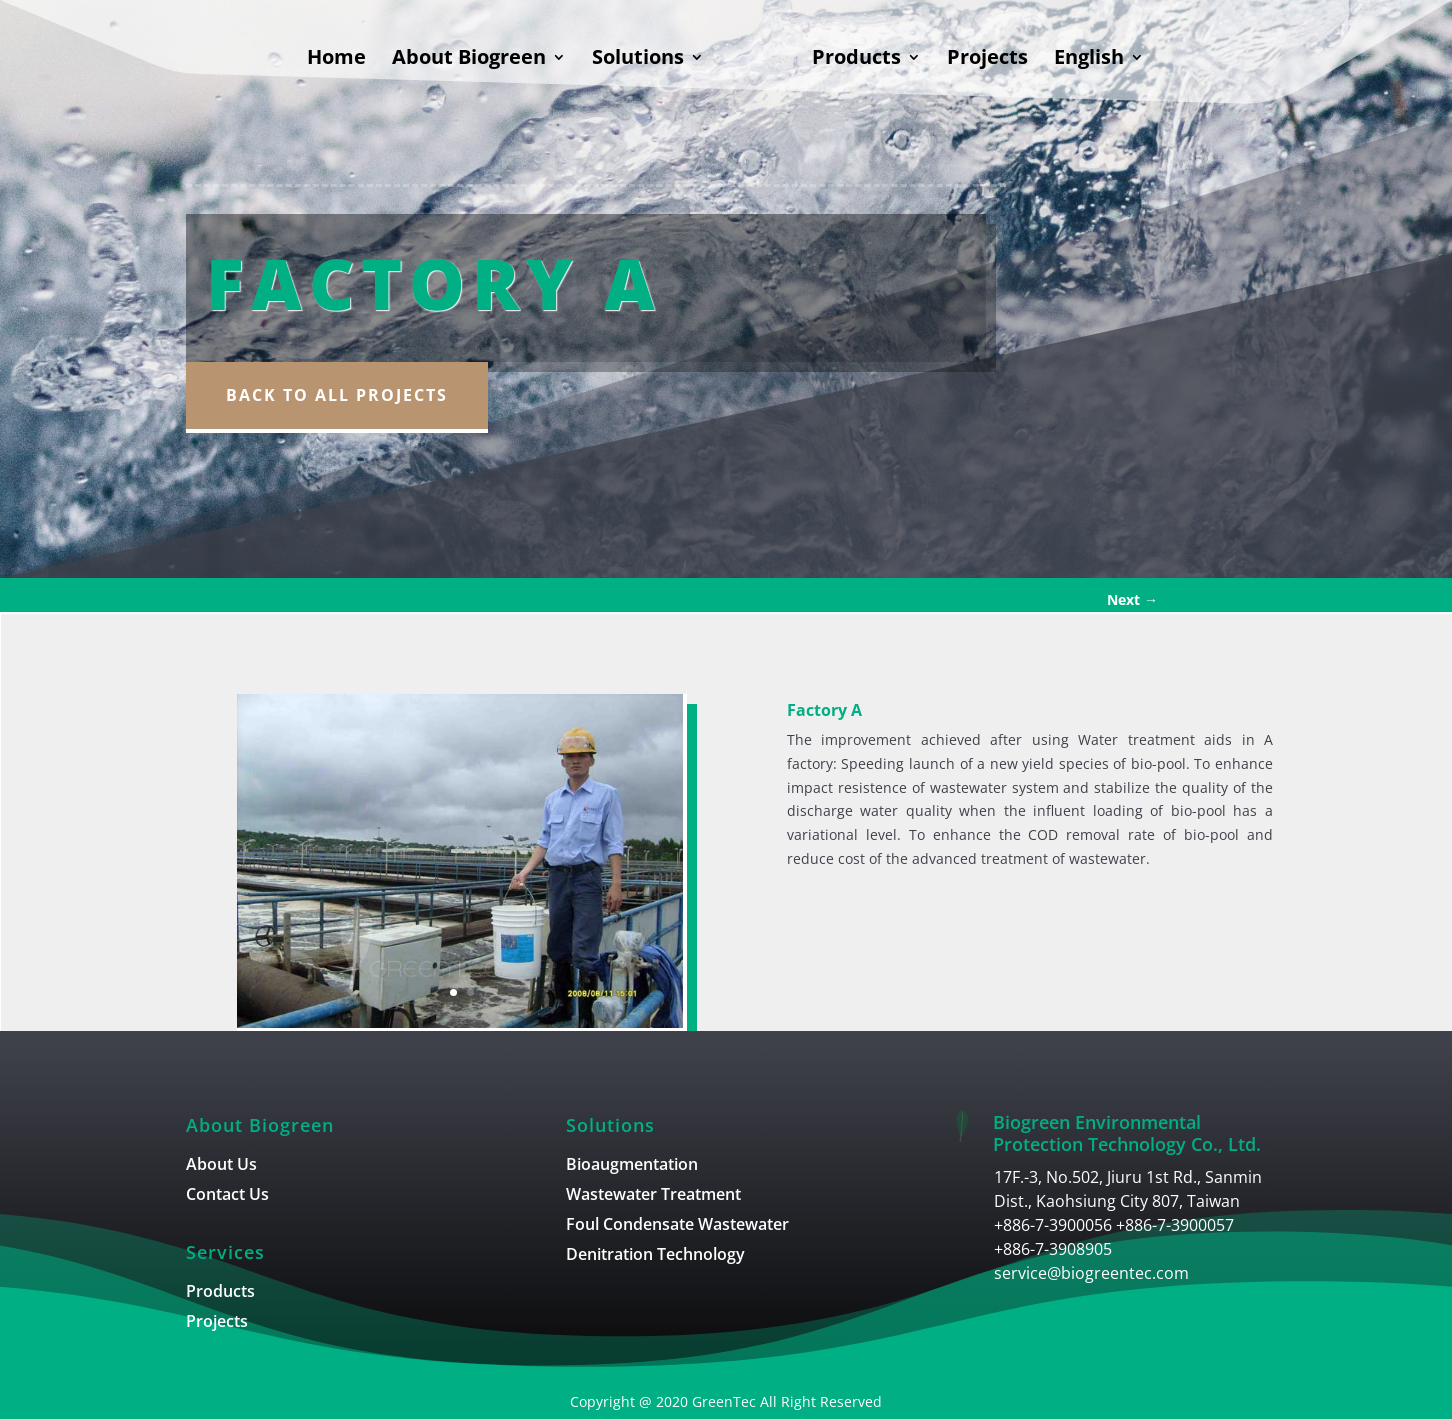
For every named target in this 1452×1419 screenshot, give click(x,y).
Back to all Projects (337, 395)
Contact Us (227, 1196)
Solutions (638, 60)
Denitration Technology (655, 1256)
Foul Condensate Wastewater (677, 1226)
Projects (987, 60)
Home (336, 60)
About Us (221, 1166)
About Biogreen (469, 60)
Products (856, 60)
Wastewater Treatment (653, 1196)
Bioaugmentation (632, 1166)
